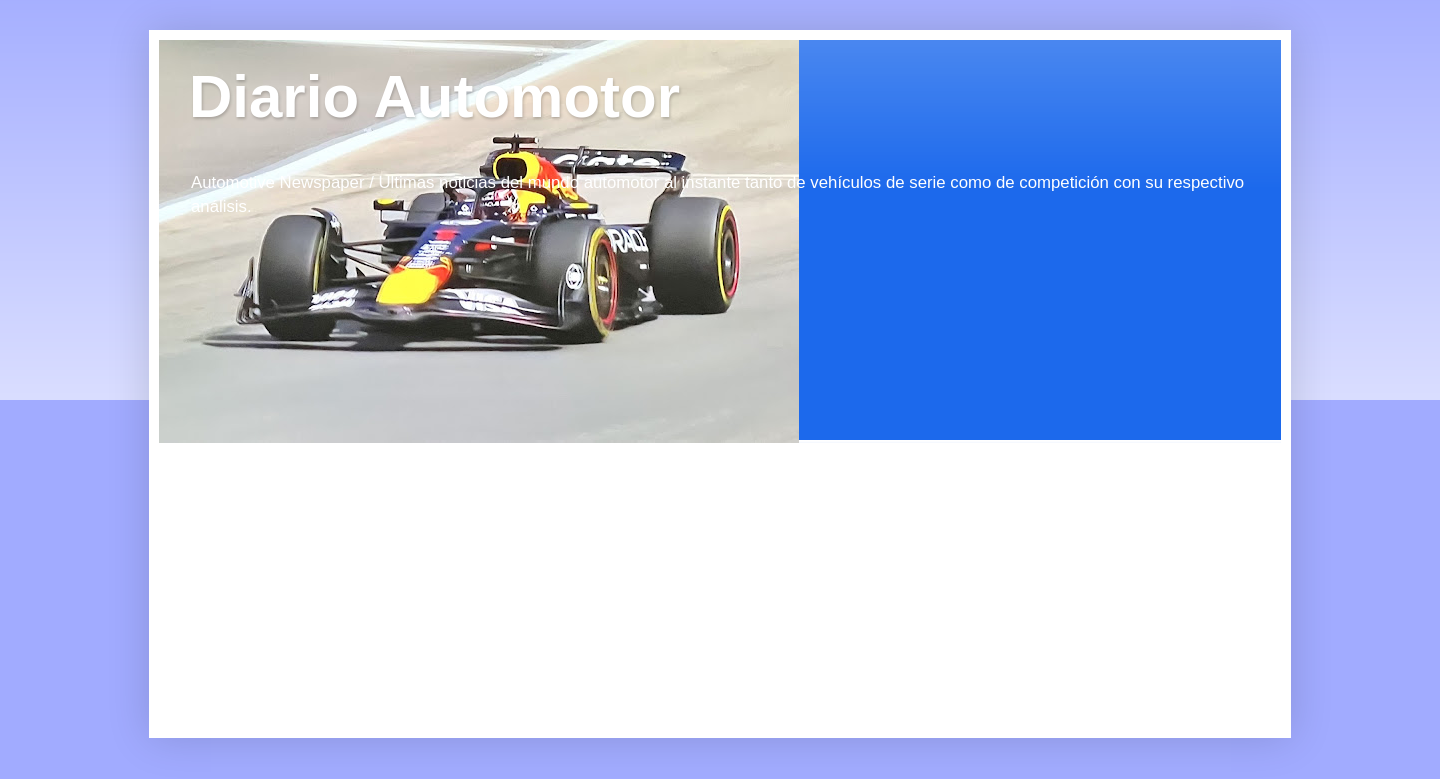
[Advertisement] (339, 568)
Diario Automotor (434, 96)
